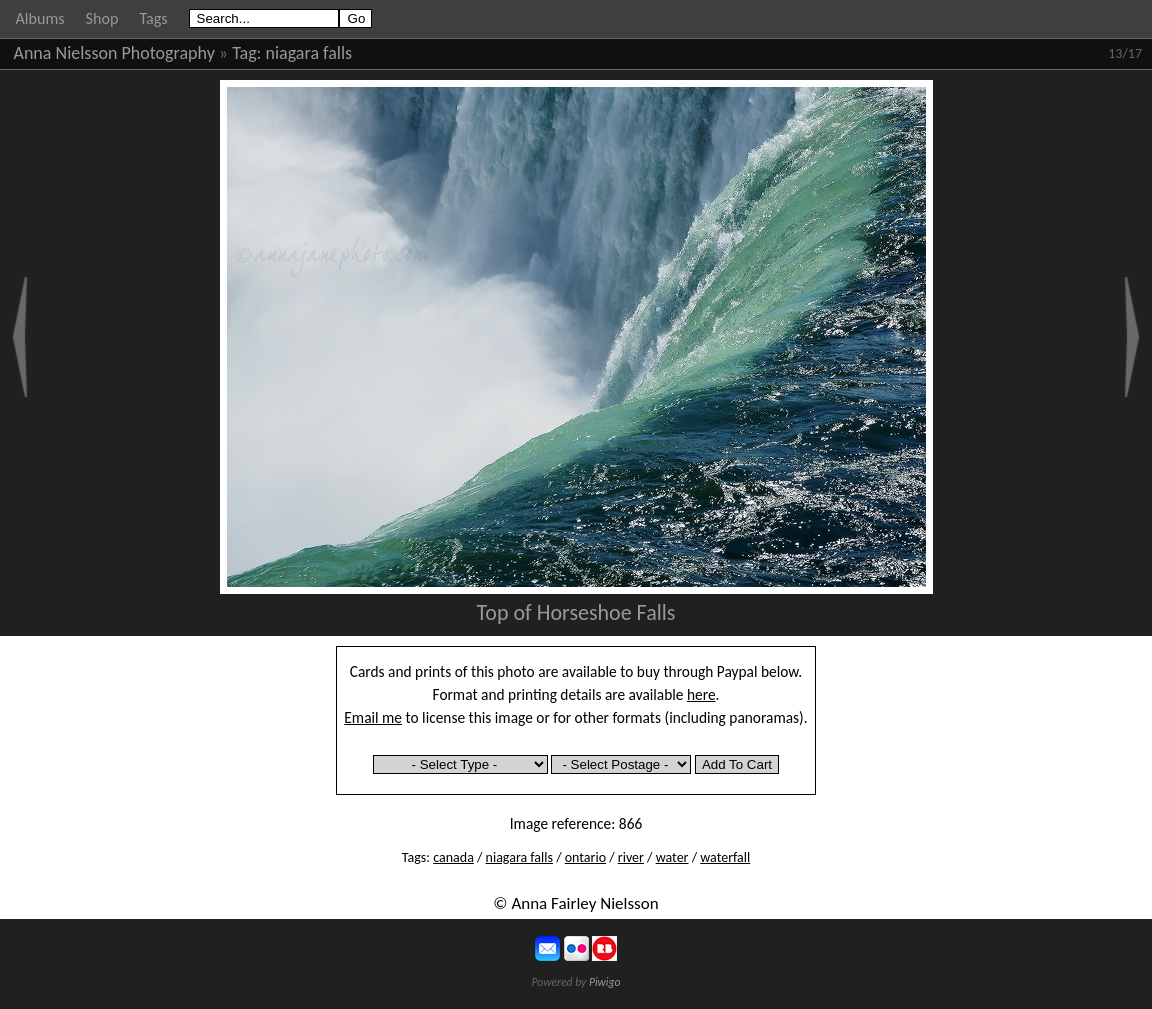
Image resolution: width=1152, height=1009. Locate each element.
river (631, 857)
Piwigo (605, 982)
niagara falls (309, 53)
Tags (153, 18)
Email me (373, 717)
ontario (585, 857)
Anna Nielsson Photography (114, 53)
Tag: (246, 53)
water (672, 857)
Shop (102, 18)
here (701, 694)
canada (453, 857)
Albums (40, 18)
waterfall (725, 857)
